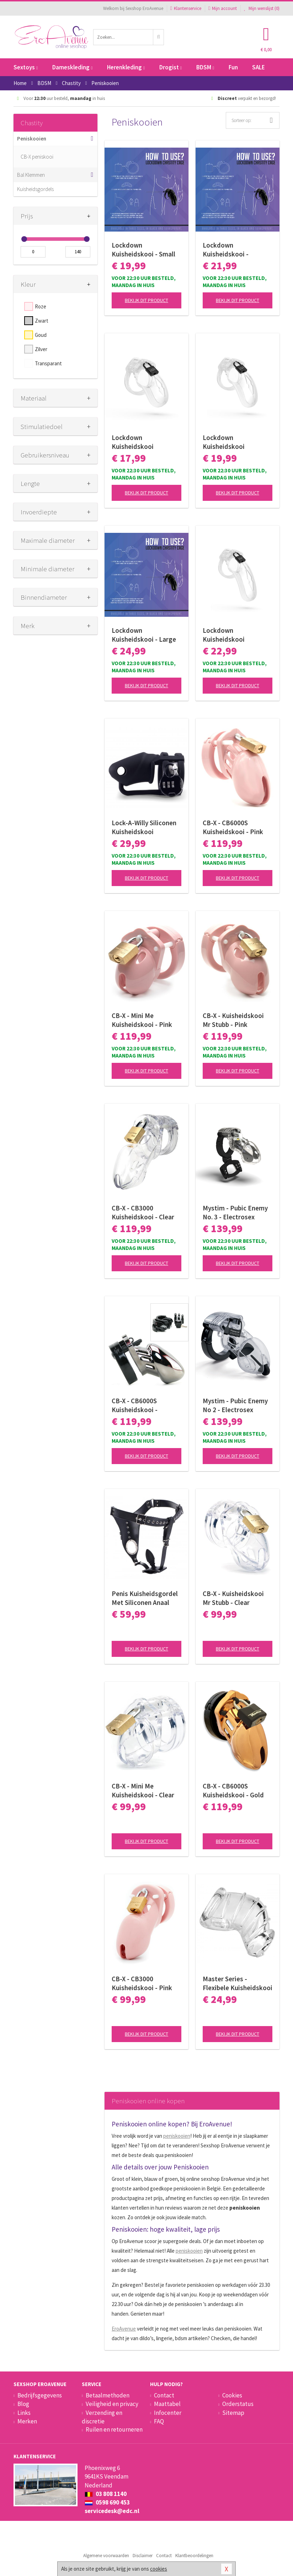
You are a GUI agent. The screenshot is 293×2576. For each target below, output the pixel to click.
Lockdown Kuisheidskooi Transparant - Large (232, 635)
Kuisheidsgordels (35, 189)
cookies (158, 2568)
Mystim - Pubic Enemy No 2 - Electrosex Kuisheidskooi (235, 1405)
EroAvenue (124, 2328)
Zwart (41, 320)
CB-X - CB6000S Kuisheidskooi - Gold (233, 1790)
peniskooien (176, 2135)
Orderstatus (238, 2404)
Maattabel (167, 2404)
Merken (27, 2421)
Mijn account (222, 8)
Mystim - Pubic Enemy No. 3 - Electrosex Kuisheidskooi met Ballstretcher (235, 1212)
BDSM (205, 67)
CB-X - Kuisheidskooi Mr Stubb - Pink (233, 1020)
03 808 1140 (106, 2494)
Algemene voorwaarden (106, 2556)
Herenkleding (126, 67)
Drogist (170, 67)
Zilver (41, 349)
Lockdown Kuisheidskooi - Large (144, 634)
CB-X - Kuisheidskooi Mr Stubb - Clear (233, 1598)
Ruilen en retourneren (114, 2429)
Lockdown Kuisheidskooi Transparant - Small (140, 442)
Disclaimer (143, 2556)
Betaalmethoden (107, 2395)
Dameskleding (72, 67)
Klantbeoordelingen (194, 2556)
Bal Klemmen (31, 174)
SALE (258, 67)
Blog (23, 2404)
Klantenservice (185, 8)
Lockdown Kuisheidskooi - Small (143, 249)
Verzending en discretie (102, 2417)
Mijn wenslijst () (261, 8)
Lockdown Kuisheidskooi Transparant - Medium (235, 442)
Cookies (232, 2395)
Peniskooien (31, 138)
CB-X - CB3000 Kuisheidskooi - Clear (143, 1212)
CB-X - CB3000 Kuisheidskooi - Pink (142, 1983)
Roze (40, 306)
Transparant (48, 363)
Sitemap (233, 2413)
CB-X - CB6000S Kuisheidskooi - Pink (233, 827)
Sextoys (26, 67)
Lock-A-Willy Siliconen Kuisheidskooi (144, 827)
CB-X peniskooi (37, 156)
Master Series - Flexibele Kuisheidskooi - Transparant (237, 1983)
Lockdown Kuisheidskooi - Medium (226, 250)
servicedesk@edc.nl (112, 2511)
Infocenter (167, 2413)
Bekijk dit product (146, 300)
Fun (233, 67)
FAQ (159, 2421)
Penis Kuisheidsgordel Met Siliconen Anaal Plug (145, 1598)
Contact (164, 2395)
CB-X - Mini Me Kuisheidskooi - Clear (143, 1790)
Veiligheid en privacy (112, 2404)
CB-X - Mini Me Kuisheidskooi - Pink (142, 1020)
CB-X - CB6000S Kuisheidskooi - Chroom (135, 1405)
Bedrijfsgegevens (39, 2395)
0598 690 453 (107, 2502)
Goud (41, 335)
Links (24, 2413)
